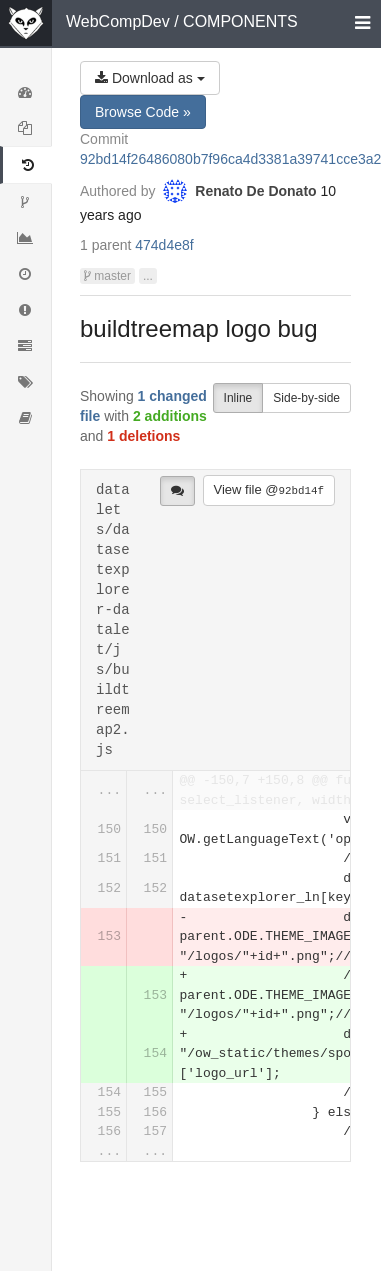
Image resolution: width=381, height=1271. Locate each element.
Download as (150, 78)
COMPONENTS (240, 21)
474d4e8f (164, 245)
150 (109, 829)
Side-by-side (306, 398)
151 (109, 858)
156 (155, 1112)
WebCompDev (118, 21)
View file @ (269, 489)
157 (155, 1131)
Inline (238, 398)
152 (109, 888)
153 (109, 936)
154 (155, 1053)
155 (155, 1092)
